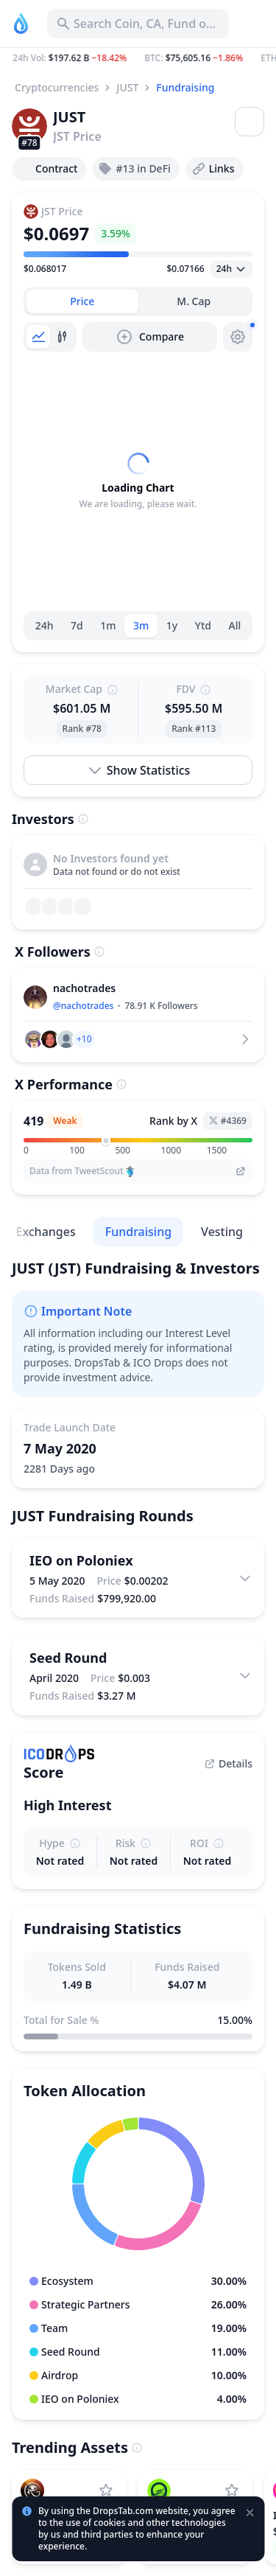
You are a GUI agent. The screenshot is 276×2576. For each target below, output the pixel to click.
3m (141, 625)
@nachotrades (83, 1005)
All (235, 625)
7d (77, 625)
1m (108, 625)
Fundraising (185, 87)
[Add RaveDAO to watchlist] (106, 2490)
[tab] (82, 301)
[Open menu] (249, 121)
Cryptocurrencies (57, 87)
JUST (127, 87)
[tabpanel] (138, 481)
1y (171, 625)
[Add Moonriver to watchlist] (232, 2490)
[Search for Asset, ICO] (138, 23)
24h (44, 625)
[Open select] (231, 269)
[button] (138, 58)
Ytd (203, 625)
